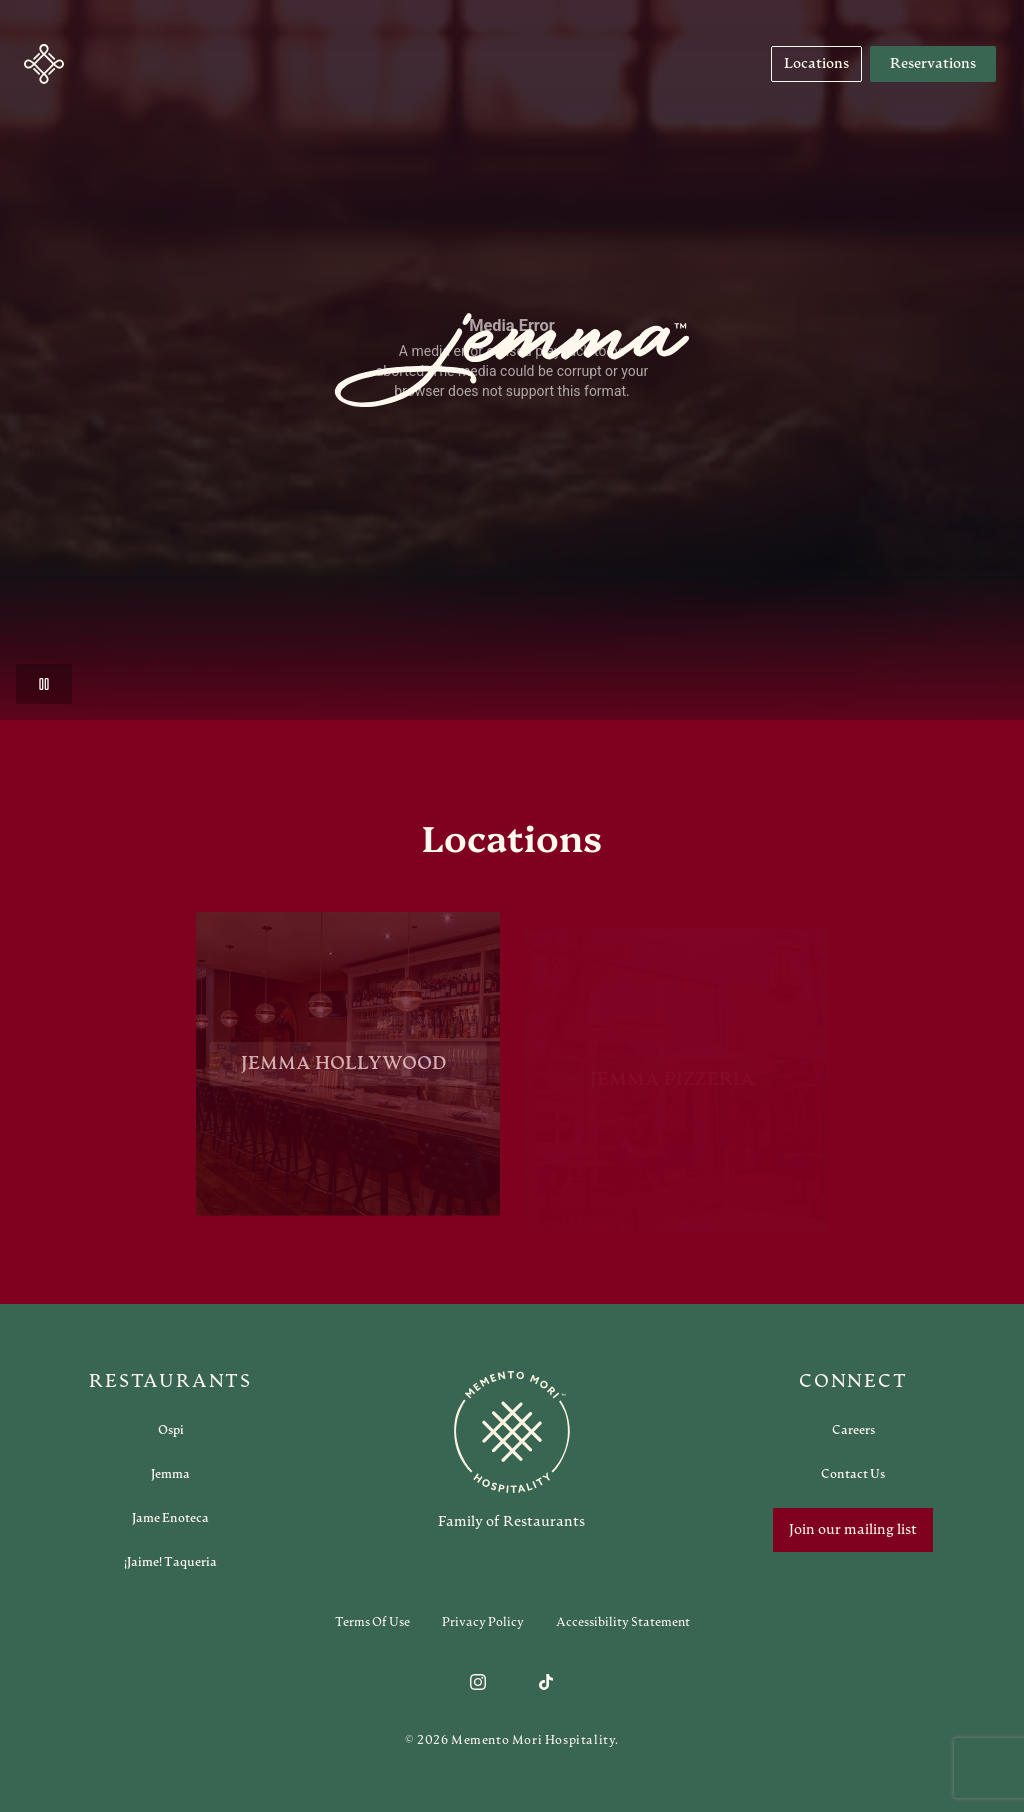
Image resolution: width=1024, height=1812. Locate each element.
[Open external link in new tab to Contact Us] (853, 1474)
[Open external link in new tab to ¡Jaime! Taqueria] (170, 1562)
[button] (44, 64)
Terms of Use (372, 1622)
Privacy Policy (483, 1622)
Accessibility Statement (623, 1622)
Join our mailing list (853, 1530)
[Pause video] (44, 684)
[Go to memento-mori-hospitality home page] (511, 1450)
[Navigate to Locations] (816, 64)
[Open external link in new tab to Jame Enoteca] (170, 1518)
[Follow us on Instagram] (478, 1682)
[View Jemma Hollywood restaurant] (348, 1076)
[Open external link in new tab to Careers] (853, 1430)
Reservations (933, 64)
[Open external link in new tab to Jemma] (170, 1474)
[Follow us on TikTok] (546, 1682)
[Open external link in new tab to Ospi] (171, 1430)
